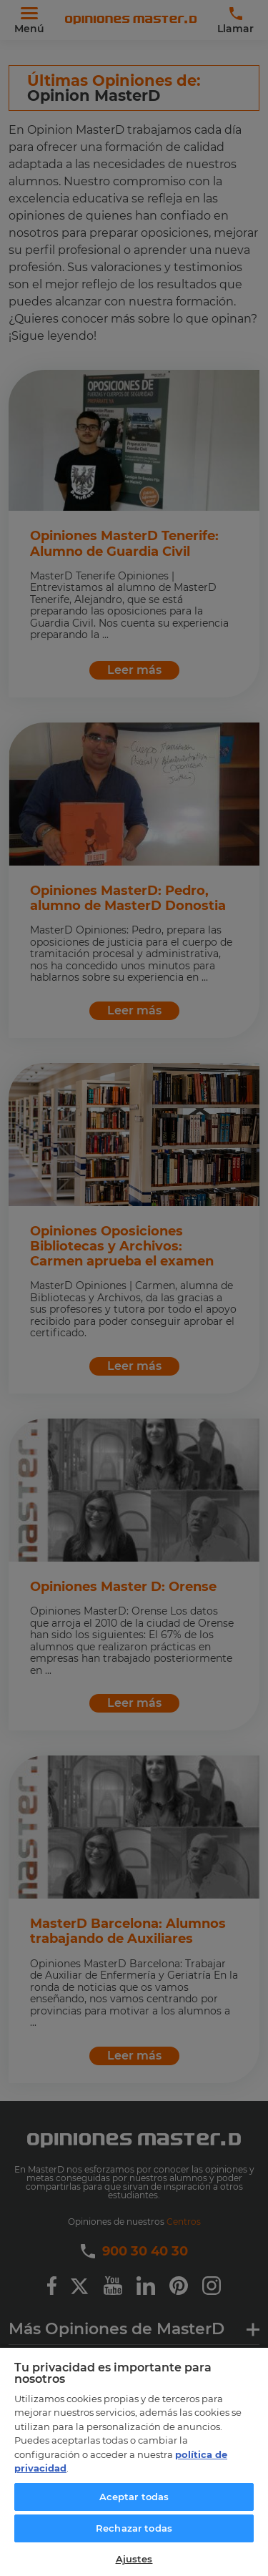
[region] (134, 2461)
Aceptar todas (134, 2496)
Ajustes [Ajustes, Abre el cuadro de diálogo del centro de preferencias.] (134, 2559)
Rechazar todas (134, 2528)
